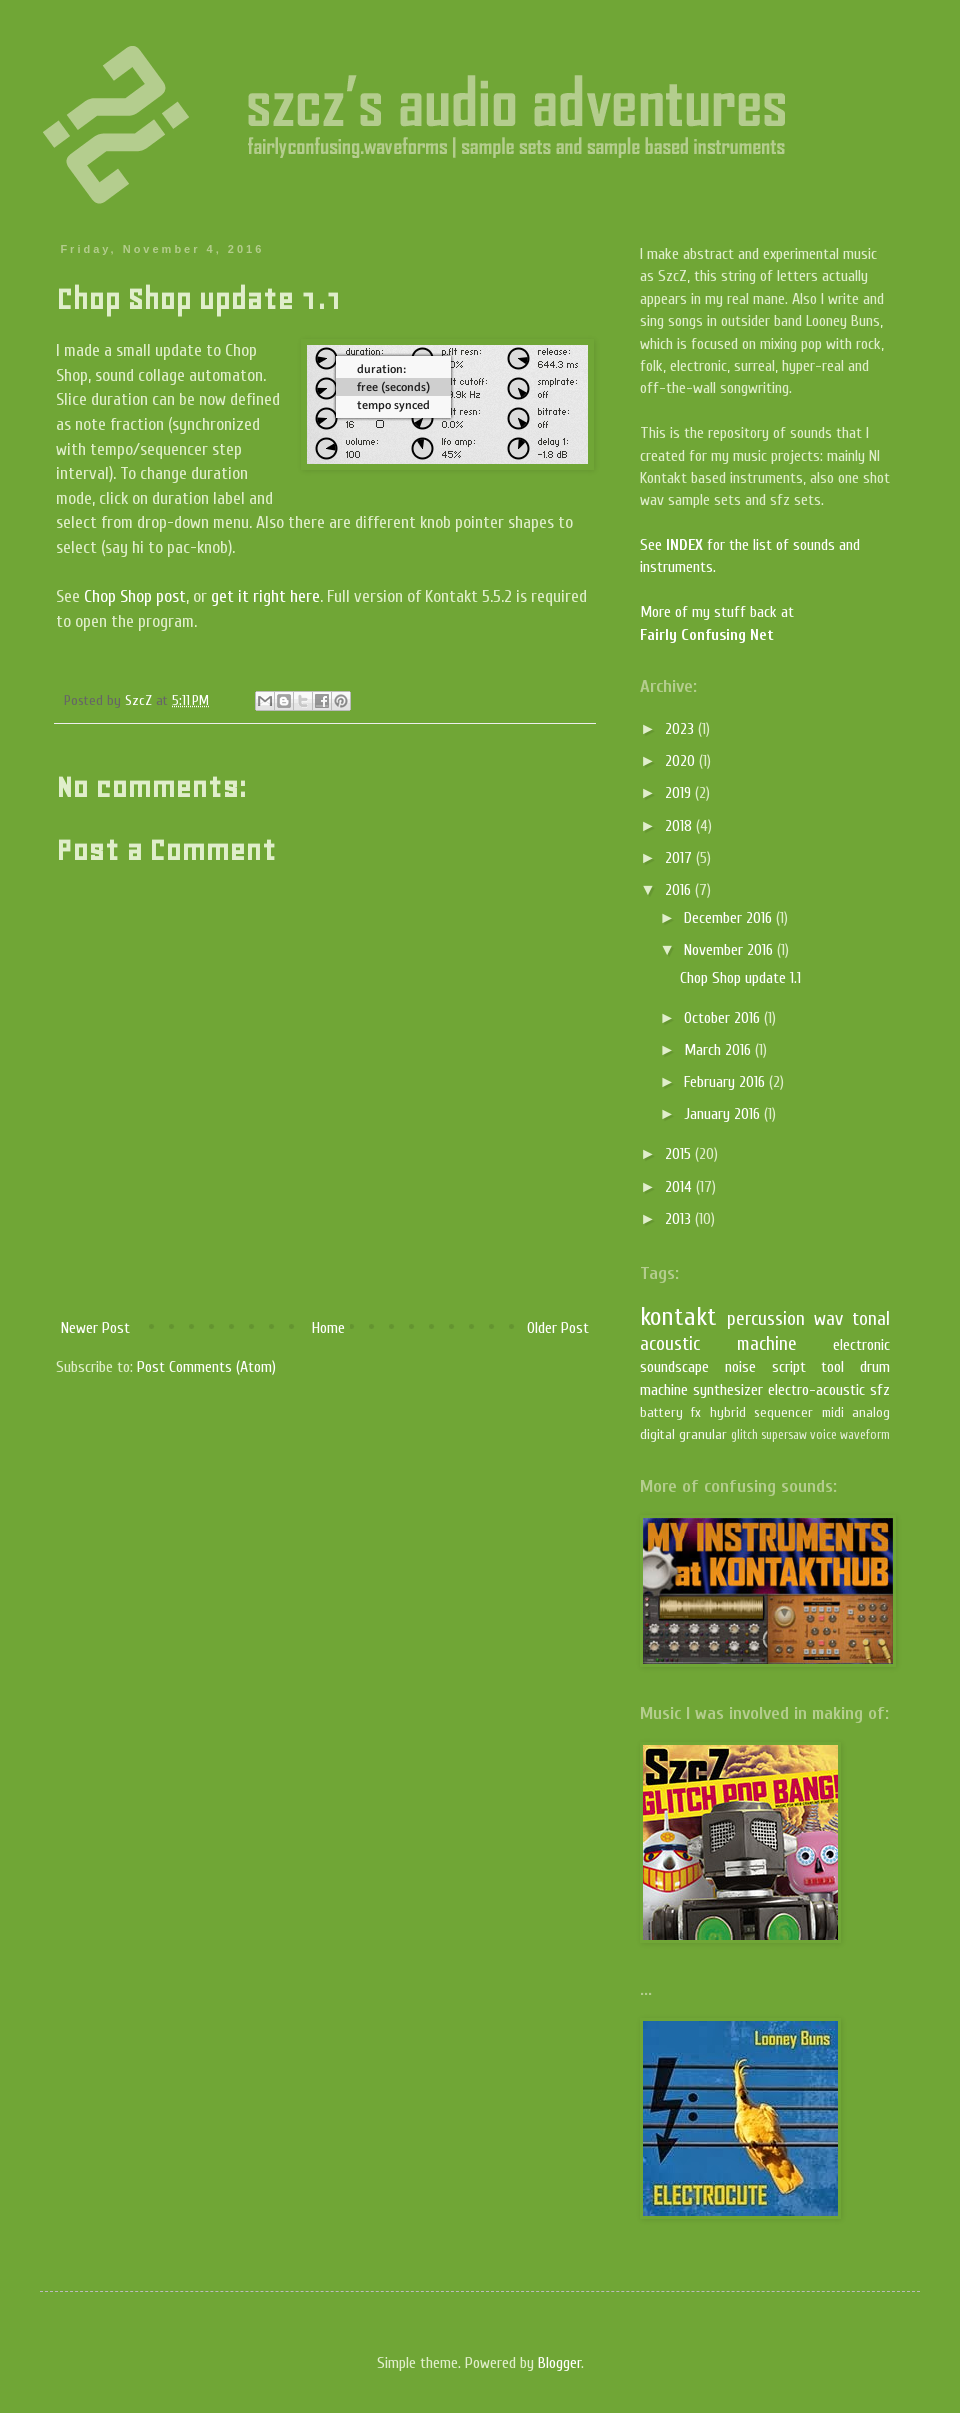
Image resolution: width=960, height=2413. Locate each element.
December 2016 (730, 918)
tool (832, 1367)
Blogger (559, 2363)
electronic (861, 1345)
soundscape (674, 1367)
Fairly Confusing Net (707, 635)
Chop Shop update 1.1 (740, 978)
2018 (680, 826)
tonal (871, 1319)
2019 (680, 793)
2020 (682, 761)
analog (871, 1412)
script (789, 1367)
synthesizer (728, 1390)
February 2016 (726, 1082)
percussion (766, 1319)
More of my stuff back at (717, 612)
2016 (680, 890)
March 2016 (719, 1050)
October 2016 (724, 1018)
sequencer (783, 1412)
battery (661, 1412)
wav (828, 1319)
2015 (680, 1154)
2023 (681, 729)
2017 (680, 858)
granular (703, 1434)
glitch (744, 1435)
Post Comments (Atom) (206, 1367)
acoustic (670, 1344)
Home (328, 1328)
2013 (680, 1219)
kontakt (678, 1317)
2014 (680, 1187)
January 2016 (724, 1114)
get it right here (265, 596)
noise (740, 1367)
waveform (865, 1435)
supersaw (784, 1435)
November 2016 (730, 950)
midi (833, 1412)
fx (696, 1412)
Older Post (558, 1328)
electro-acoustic (816, 1390)
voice (823, 1435)
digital (657, 1434)
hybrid (728, 1412)
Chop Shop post (135, 596)
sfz (880, 1390)
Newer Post (95, 1328)
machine (767, 1344)
